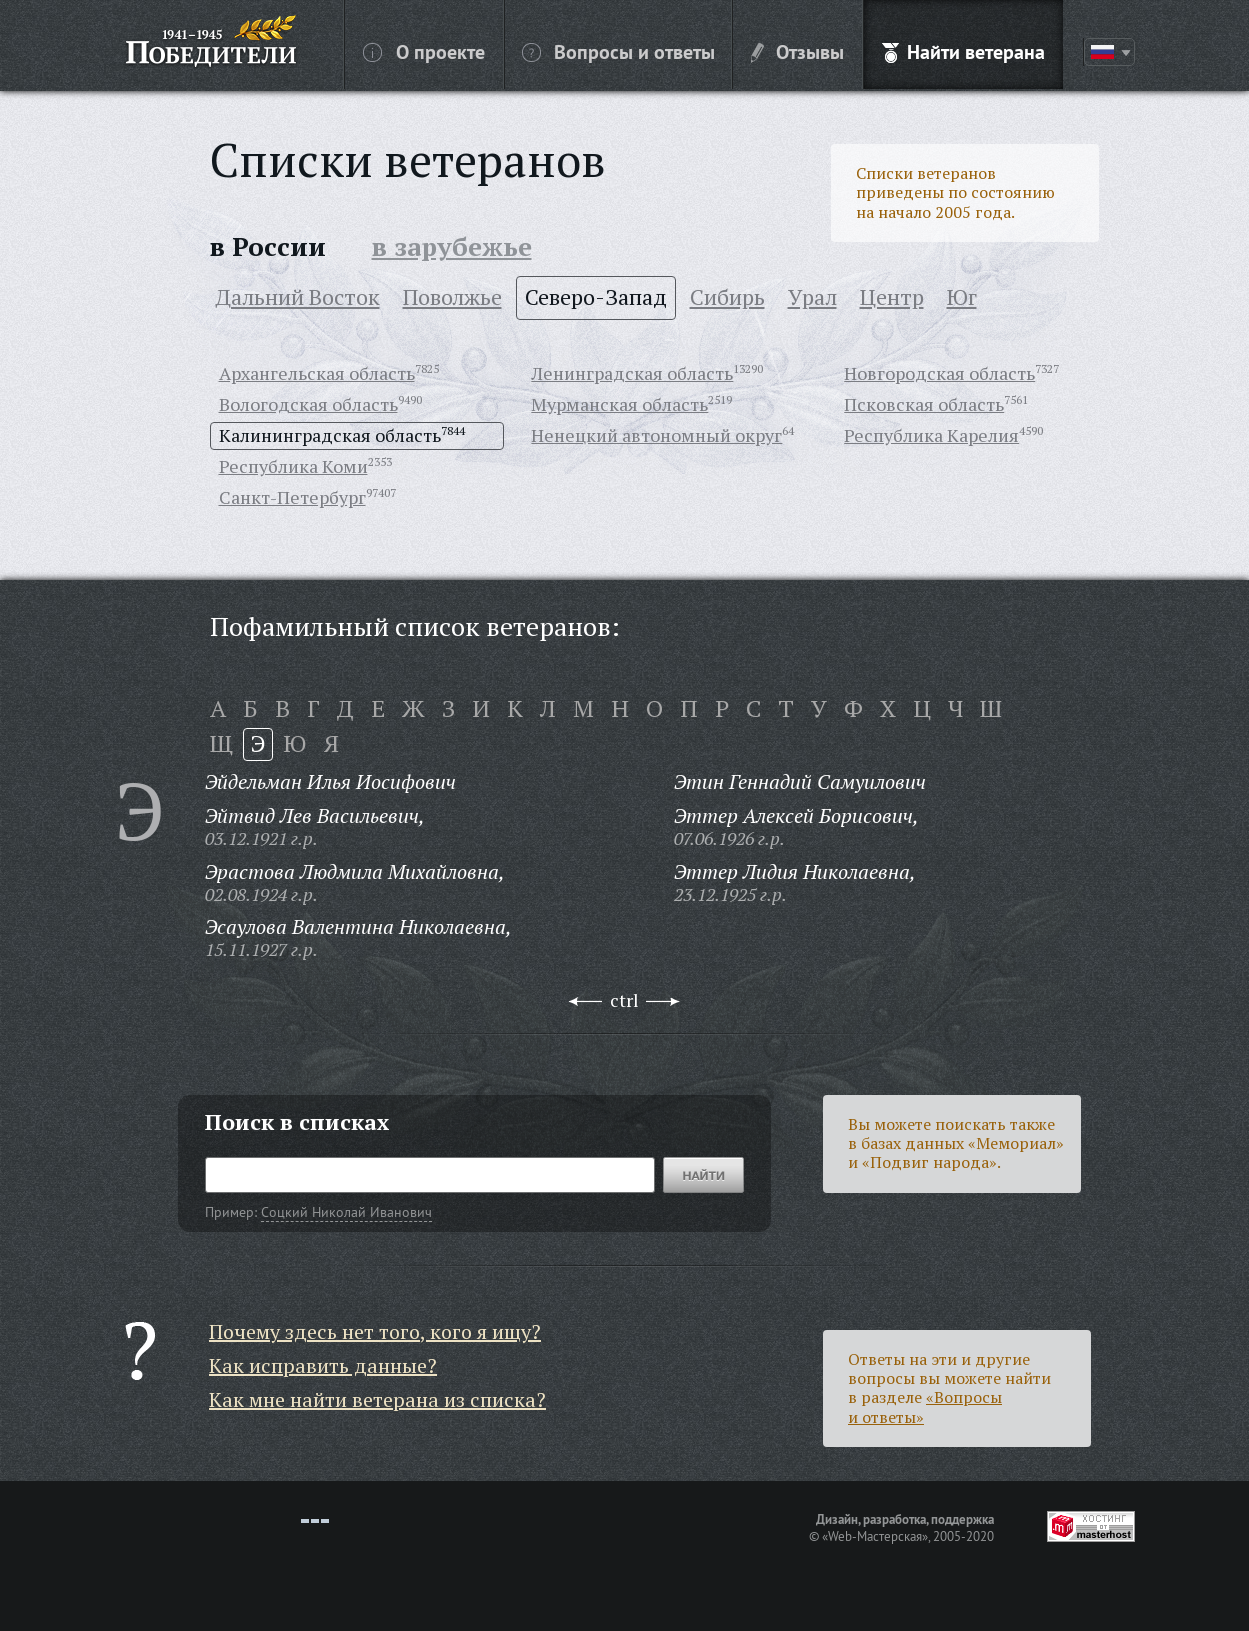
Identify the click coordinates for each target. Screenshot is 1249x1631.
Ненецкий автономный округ (656, 435)
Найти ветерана (963, 51)
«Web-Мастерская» (875, 1536)
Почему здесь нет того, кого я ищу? (375, 1331)
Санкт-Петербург (292, 497)
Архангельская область (317, 373)
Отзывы (797, 51)
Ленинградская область (632, 373)
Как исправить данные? (323, 1365)
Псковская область (924, 404)
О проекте (424, 51)
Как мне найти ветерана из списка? (377, 1399)
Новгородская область (939, 373)
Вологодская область (308, 404)
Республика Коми (293, 466)
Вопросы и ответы (618, 51)
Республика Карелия (931, 435)
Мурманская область (619, 404)
